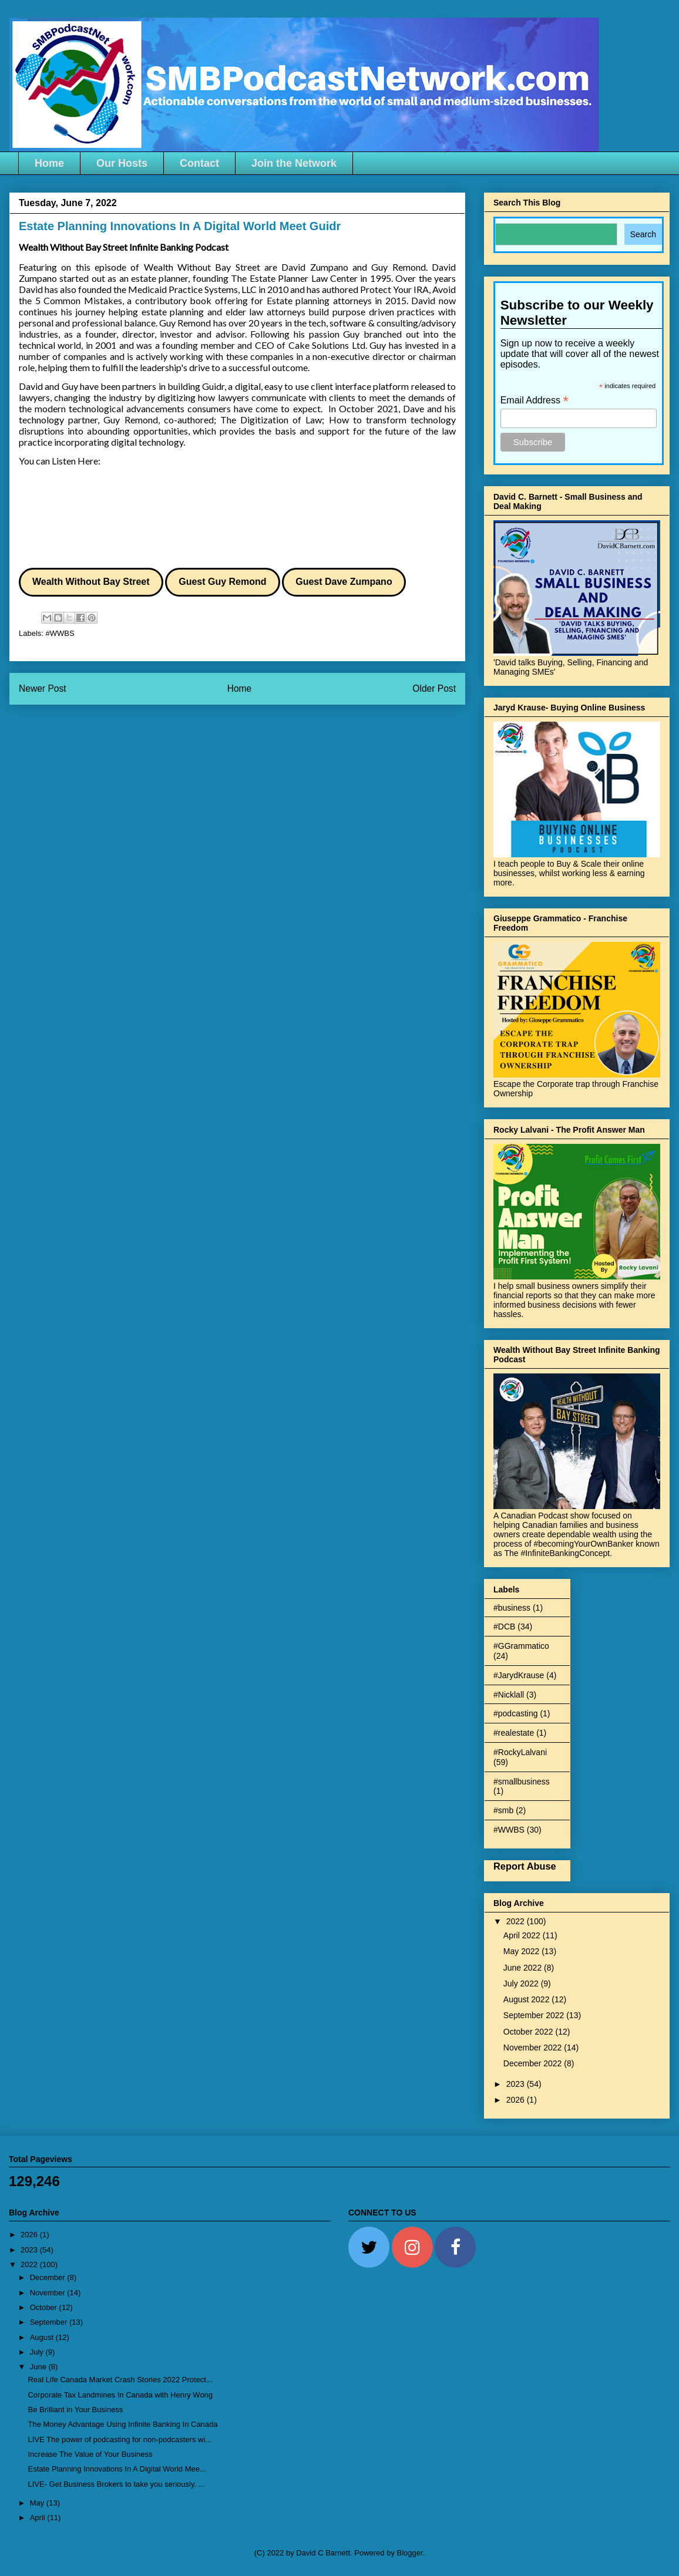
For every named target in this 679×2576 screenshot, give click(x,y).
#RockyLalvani (520, 1752)
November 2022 (533, 2047)
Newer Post (42, 688)
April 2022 (523, 1935)
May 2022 (522, 1951)
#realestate (513, 1732)
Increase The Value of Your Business (90, 2454)
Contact (199, 163)
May (38, 2502)
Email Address (534, 400)
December (49, 2277)
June (39, 2366)
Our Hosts (121, 163)
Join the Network (294, 163)
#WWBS (60, 633)
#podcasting (515, 1713)
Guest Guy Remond (222, 582)
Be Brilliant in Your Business (75, 2409)
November (49, 2292)
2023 (516, 2084)
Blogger (410, 2552)
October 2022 (529, 2031)
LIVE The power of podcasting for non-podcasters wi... (119, 2439)
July (38, 2352)
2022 (516, 1921)
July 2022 (522, 1983)
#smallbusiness (521, 1781)
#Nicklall (508, 1694)
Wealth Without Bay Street (91, 582)
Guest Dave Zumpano (343, 582)
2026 (516, 2099)
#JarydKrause (518, 1675)
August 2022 (527, 1999)
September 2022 (534, 2015)
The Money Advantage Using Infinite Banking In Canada (122, 2424)
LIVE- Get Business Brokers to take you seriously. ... (116, 2484)
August (43, 2337)
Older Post (434, 688)
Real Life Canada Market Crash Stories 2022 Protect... (120, 2379)
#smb (503, 1810)
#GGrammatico (521, 1646)
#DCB (504, 1626)
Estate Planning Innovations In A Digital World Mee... (117, 2468)
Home (49, 163)
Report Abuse (524, 1866)
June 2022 (523, 1967)
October (44, 2307)
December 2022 (533, 2063)
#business (511, 1607)
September (49, 2322)
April (39, 2517)
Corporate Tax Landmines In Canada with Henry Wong (120, 2394)
